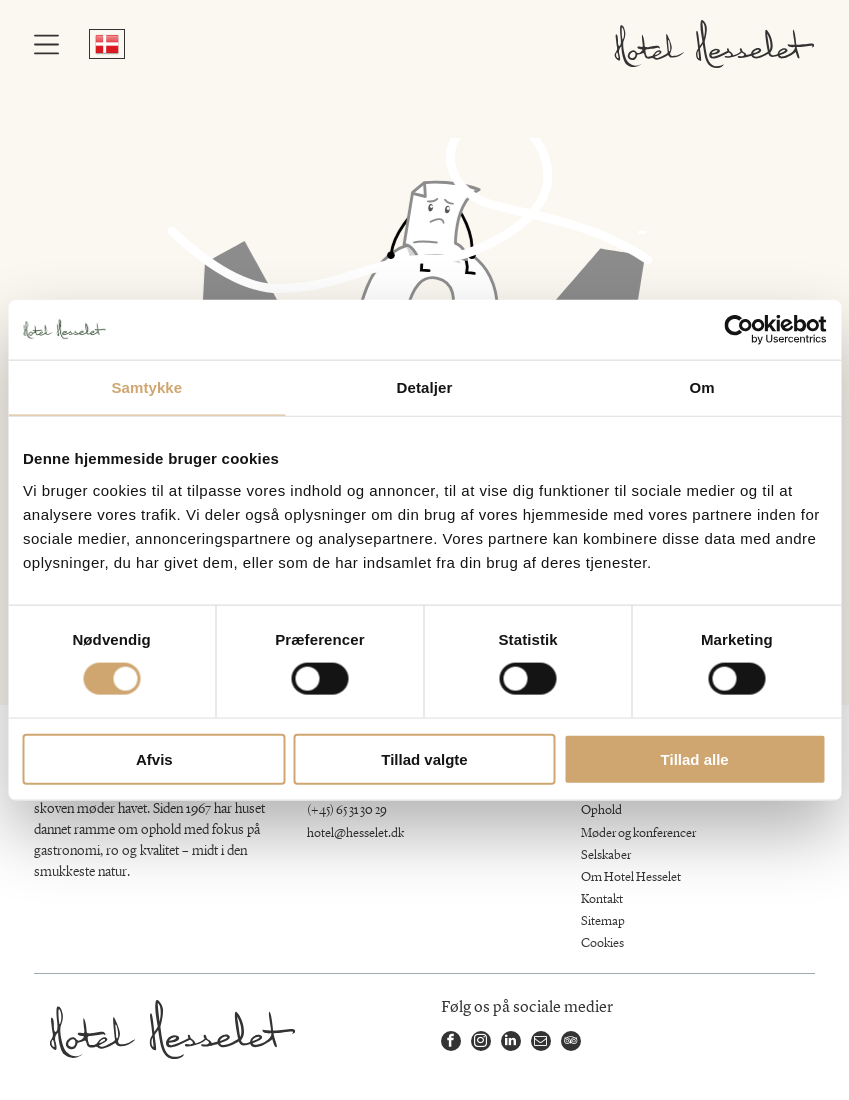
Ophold (601, 810)
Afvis (154, 758)
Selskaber (606, 855)
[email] (541, 1043)
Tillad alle (695, 758)
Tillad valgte (424, 758)
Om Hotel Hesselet (631, 877)
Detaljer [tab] (425, 387)
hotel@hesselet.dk (355, 833)
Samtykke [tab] (146, 387)
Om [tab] (702, 387)
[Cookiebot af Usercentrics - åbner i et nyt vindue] (738, 330)
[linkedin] (511, 1043)
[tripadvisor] (571, 1043)
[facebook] (451, 1043)
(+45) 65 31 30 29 (347, 810)
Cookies (602, 943)
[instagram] (481, 1043)
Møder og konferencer (638, 833)
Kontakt (602, 899)
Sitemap (603, 921)
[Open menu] (46, 44)
